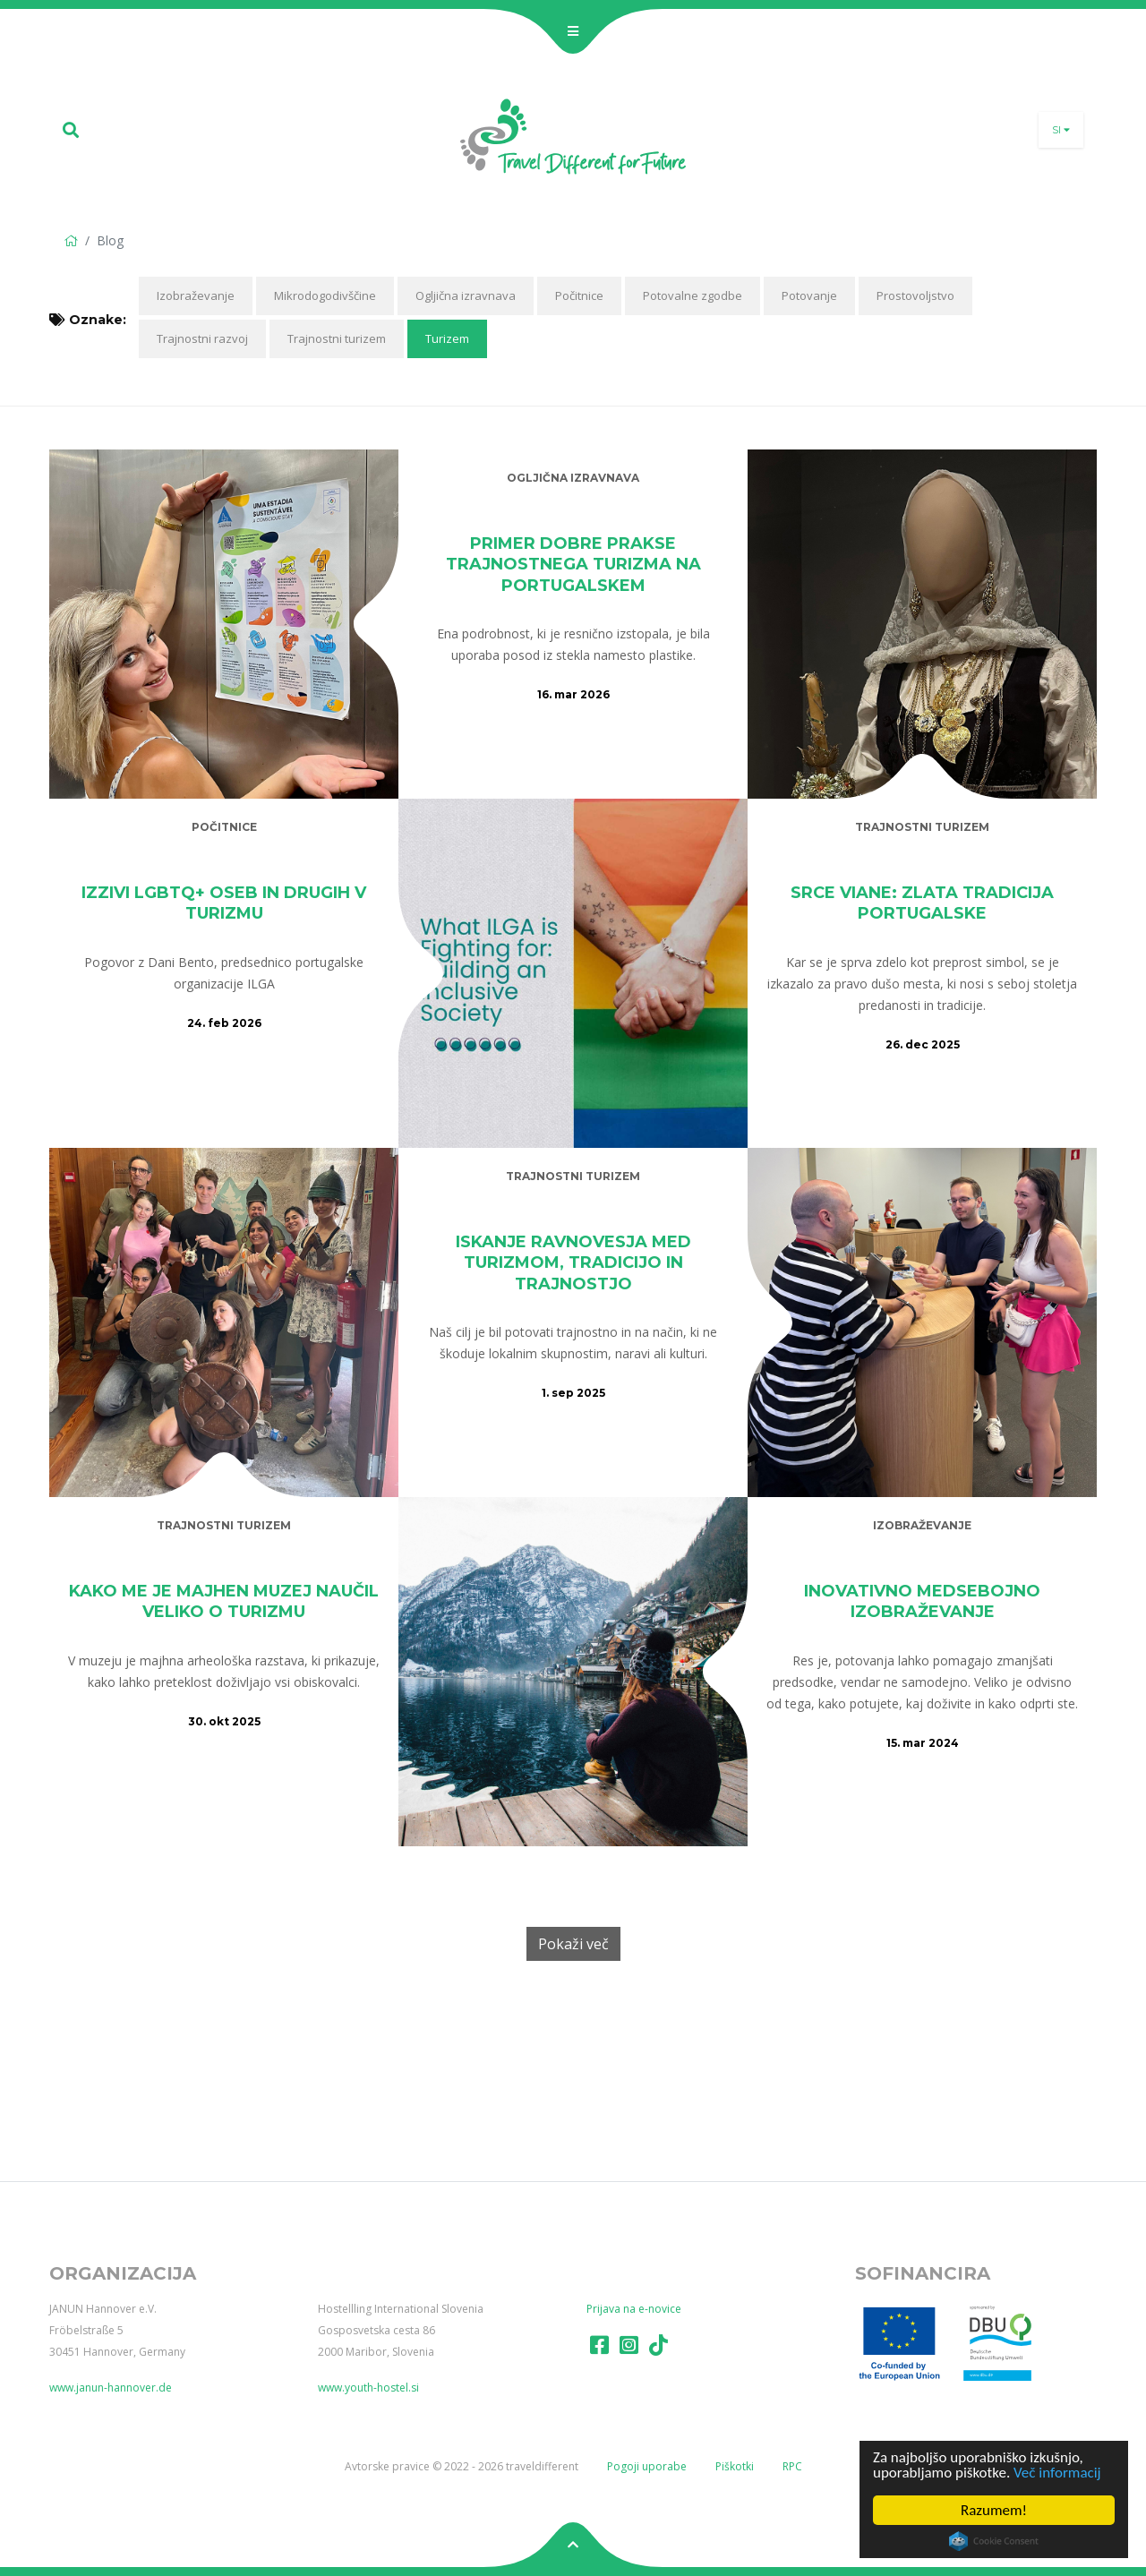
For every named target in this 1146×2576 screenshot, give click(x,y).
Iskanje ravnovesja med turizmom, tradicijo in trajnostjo (573, 1263)
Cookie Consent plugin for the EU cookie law (994, 2541)
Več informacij (1057, 2472)
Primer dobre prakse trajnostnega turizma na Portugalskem (573, 564)
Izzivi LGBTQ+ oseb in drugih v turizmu (223, 903)
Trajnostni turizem (336, 338)
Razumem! (994, 2510)
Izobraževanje (196, 295)
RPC (792, 2466)
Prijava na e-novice (633, 2308)
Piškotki (734, 2466)
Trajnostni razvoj (202, 338)
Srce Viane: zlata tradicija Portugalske (922, 903)
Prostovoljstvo (915, 295)
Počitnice (579, 295)
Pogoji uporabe (647, 2466)
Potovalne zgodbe (692, 295)
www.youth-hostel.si (368, 2387)
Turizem (447, 338)
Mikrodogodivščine (325, 295)
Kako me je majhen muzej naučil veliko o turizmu (224, 1601)
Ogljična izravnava (465, 295)
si (1061, 130)
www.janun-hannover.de (110, 2387)
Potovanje (809, 295)
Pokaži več (573, 1944)
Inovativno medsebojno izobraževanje (922, 1601)
